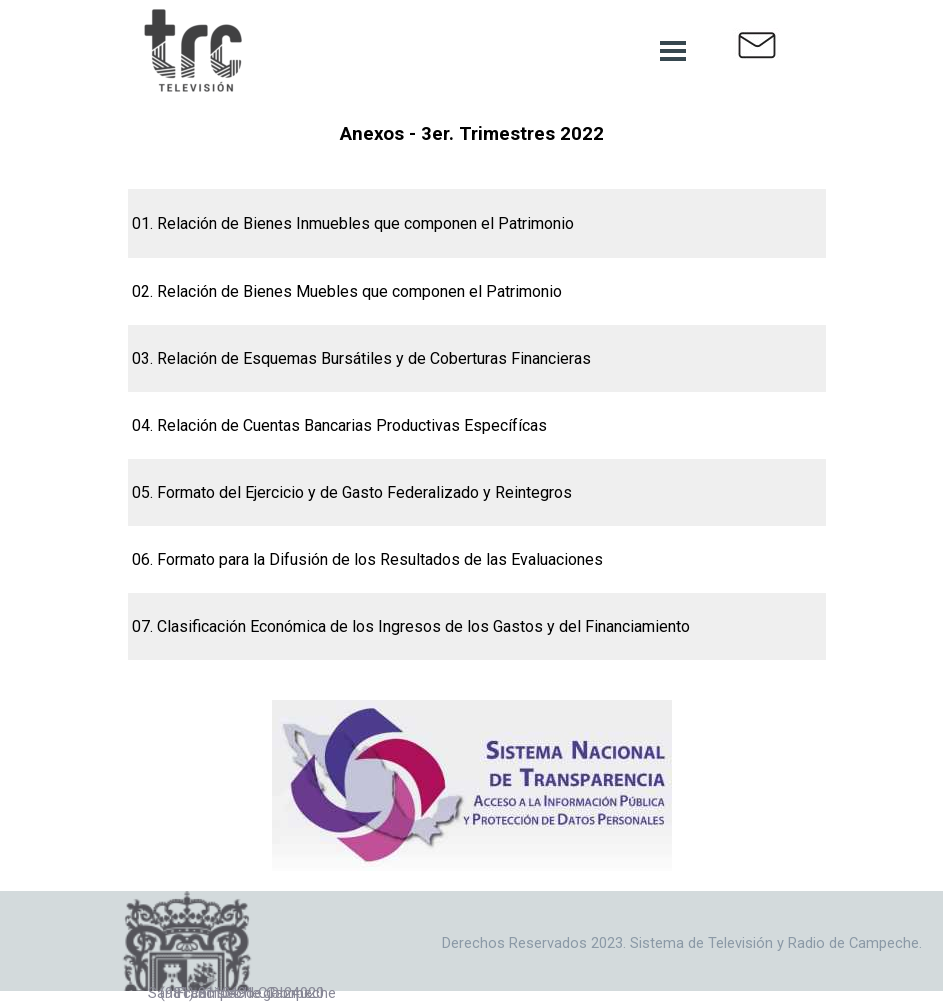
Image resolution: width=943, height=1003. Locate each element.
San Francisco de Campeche (242, 993)
